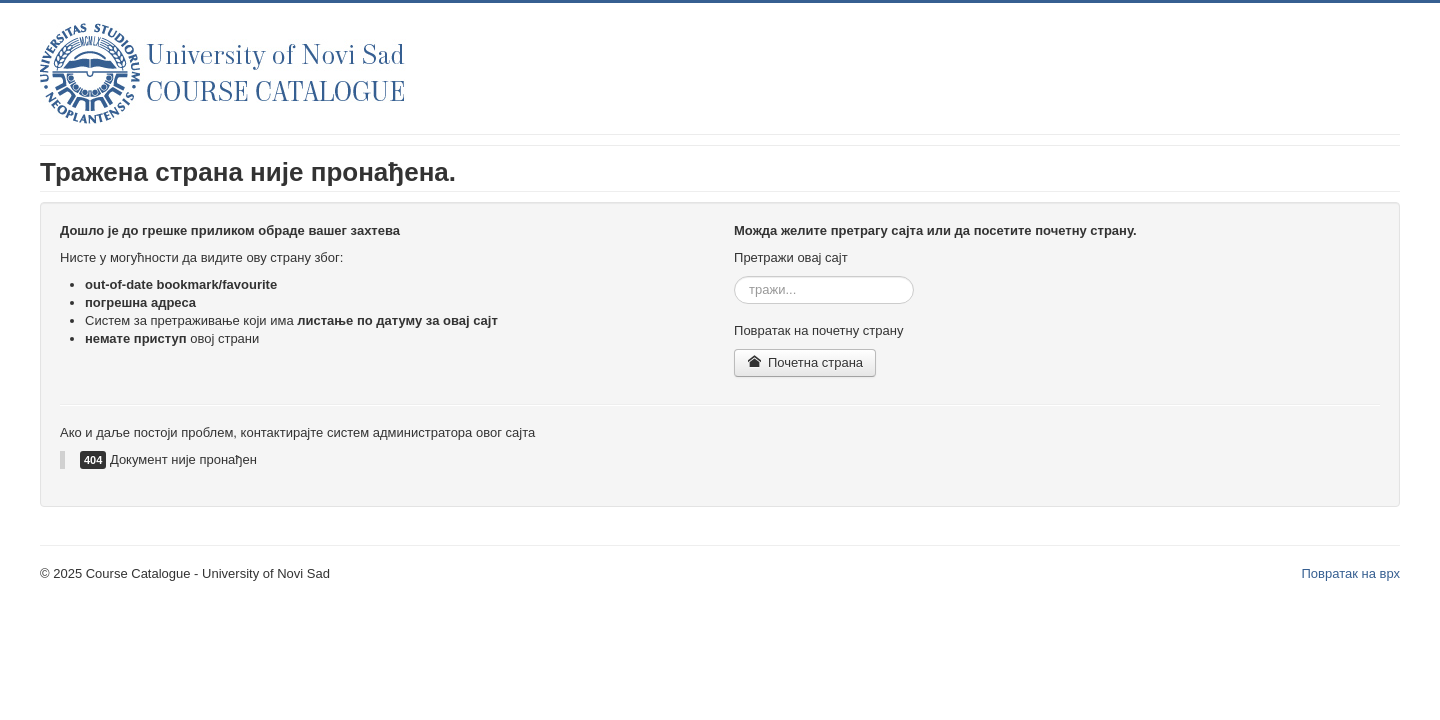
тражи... (734, 276)
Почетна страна (805, 362)
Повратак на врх (1350, 573)
